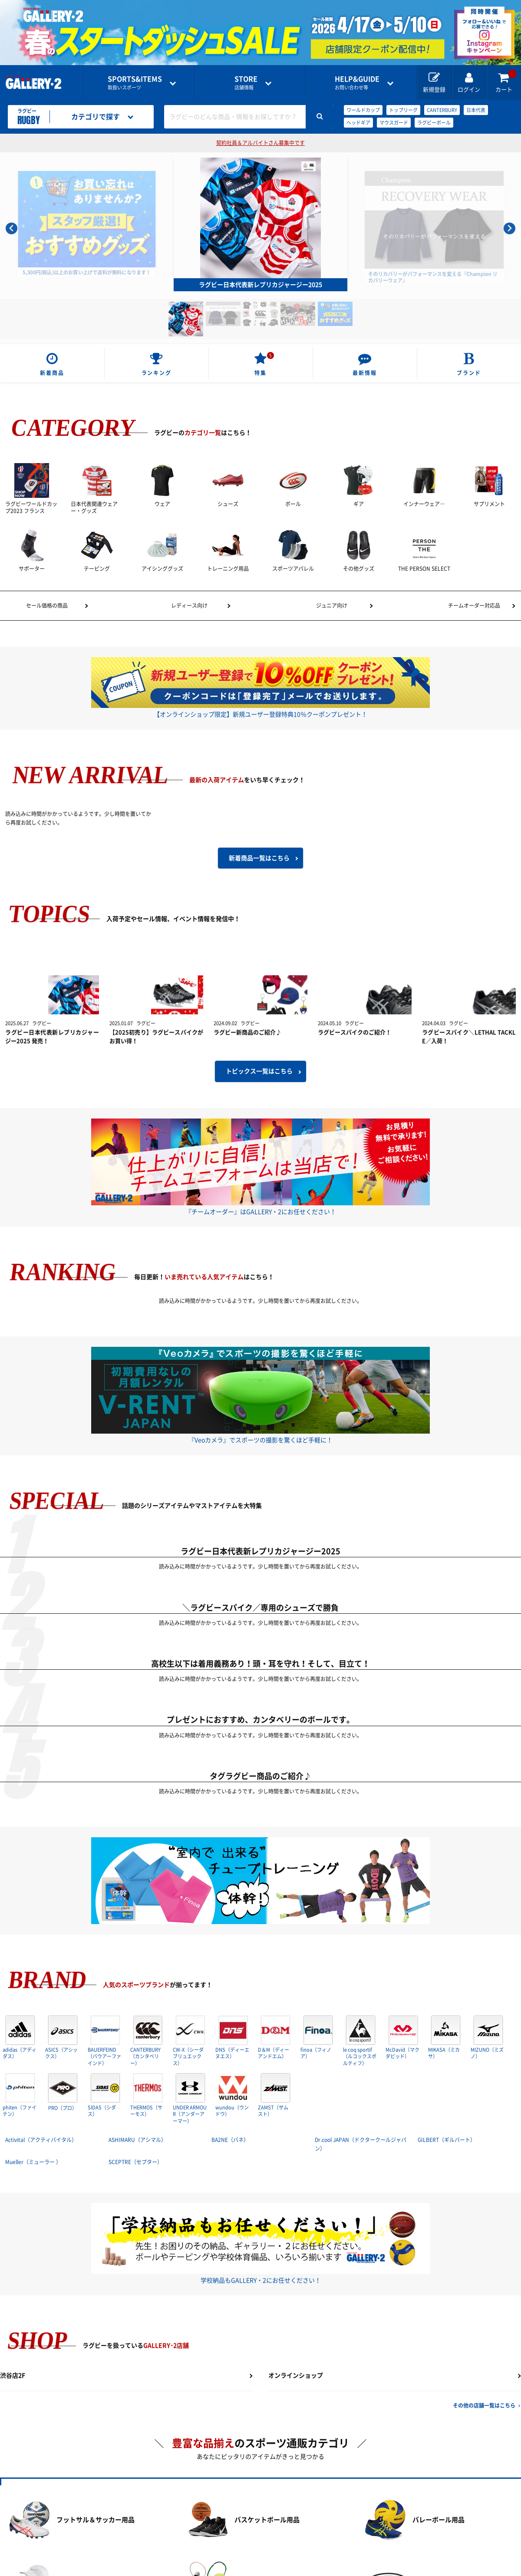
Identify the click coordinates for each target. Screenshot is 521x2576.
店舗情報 (248, 83)
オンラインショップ (296, 2374)
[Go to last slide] (11, 228)
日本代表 (476, 110)
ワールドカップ (363, 110)
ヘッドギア (358, 122)
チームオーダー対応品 (474, 604)
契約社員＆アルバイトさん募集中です (260, 142)
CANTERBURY (442, 110)
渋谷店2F (13, 2374)
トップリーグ (403, 110)
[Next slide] (509, 228)
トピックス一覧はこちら (259, 1071)
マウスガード (393, 122)
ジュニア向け (331, 604)
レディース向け (189, 604)
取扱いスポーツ (136, 83)
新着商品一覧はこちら (259, 856)
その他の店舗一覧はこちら (484, 2404)
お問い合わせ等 (361, 83)
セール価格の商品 (47, 604)
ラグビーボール (434, 122)
